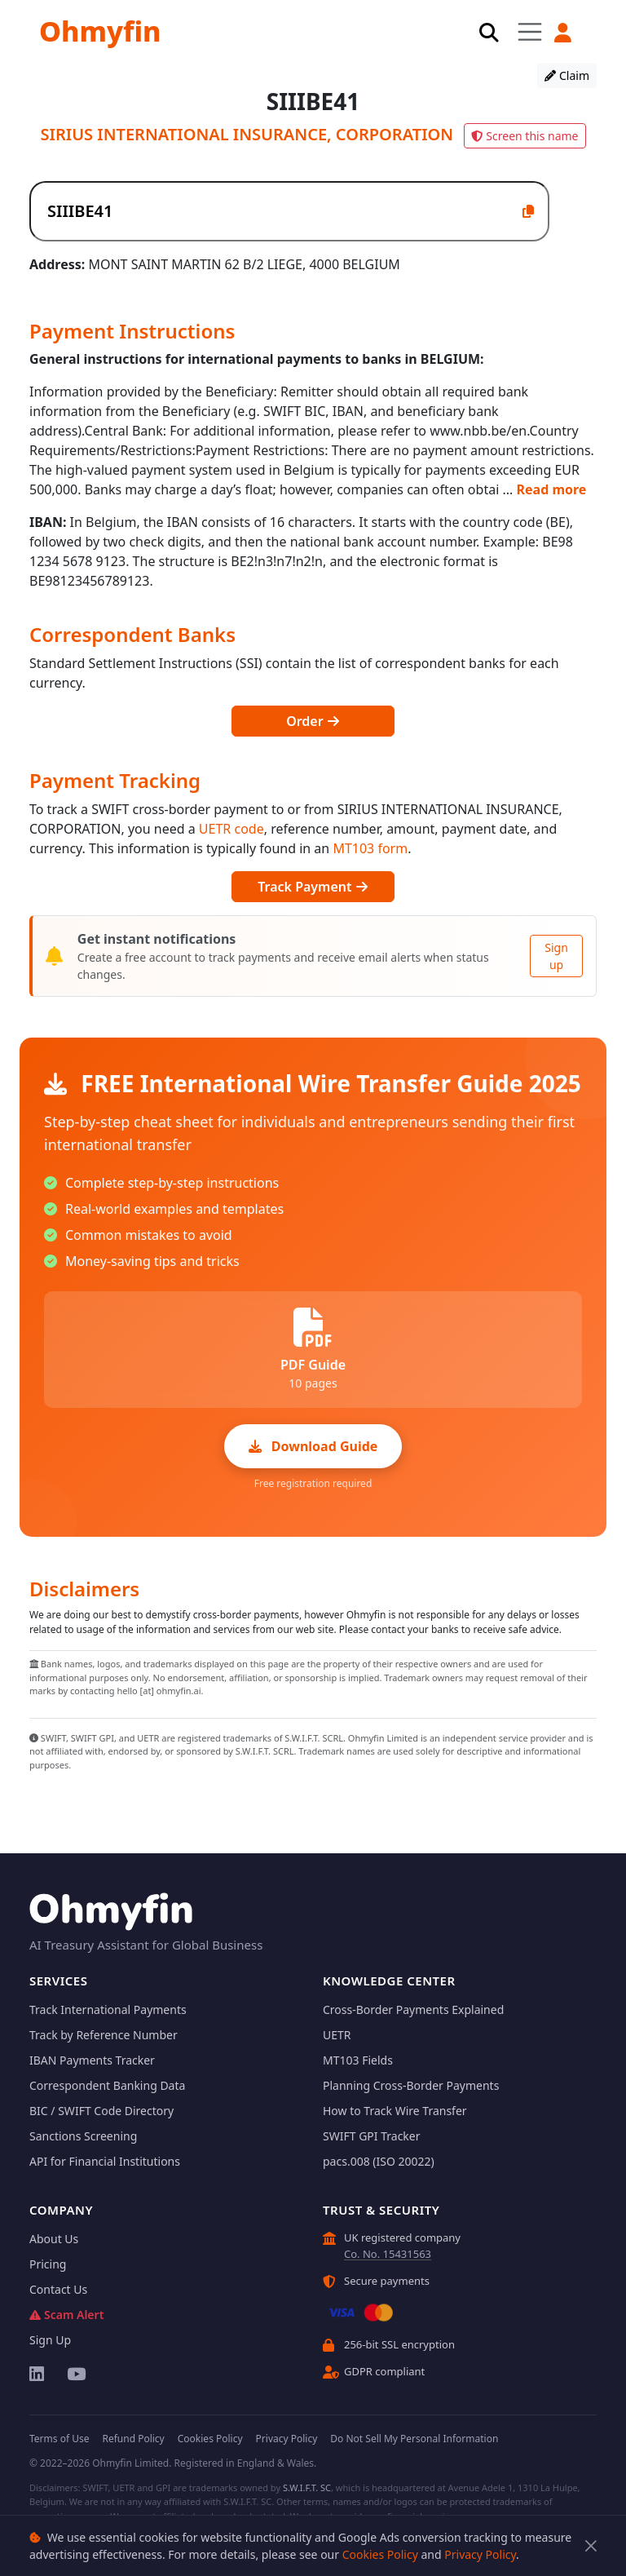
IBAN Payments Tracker (92, 2060)
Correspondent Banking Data (107, 2085)
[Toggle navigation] (529, 31)
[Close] (590, 2546)
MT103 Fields (358, 2060)
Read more (552, 489)
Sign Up (50, 2340)
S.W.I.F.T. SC (307, 2487)
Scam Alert (66, 2314)
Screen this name (524, 136)
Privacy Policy (480, 2554)
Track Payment (313, 887)
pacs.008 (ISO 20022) (378, 2161)
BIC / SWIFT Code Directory (101, 2110)
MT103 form (370, 848)
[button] (564, 32)
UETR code (231, 829)
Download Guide (313, 1446)
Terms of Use (59, 2438)
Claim (566, 75)
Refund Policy (133, 2438)
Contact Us (58, 2289)
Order (313, 721)
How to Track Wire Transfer (395, 2110)
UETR (337, 2035)
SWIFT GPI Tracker (372, 2136)
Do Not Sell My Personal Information (414, 2438)
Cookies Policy (380, 2554)
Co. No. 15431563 (387, 2253)
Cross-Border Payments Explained (413, 2009)
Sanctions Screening (83, 2136)
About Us (53, 2238)
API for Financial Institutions (104, 2161)
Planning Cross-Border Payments (411, 2085)
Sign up (556, 956)
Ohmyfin (100, 31)
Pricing (47, 2264)
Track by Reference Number (103, 2035)
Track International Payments (108, 2009)
